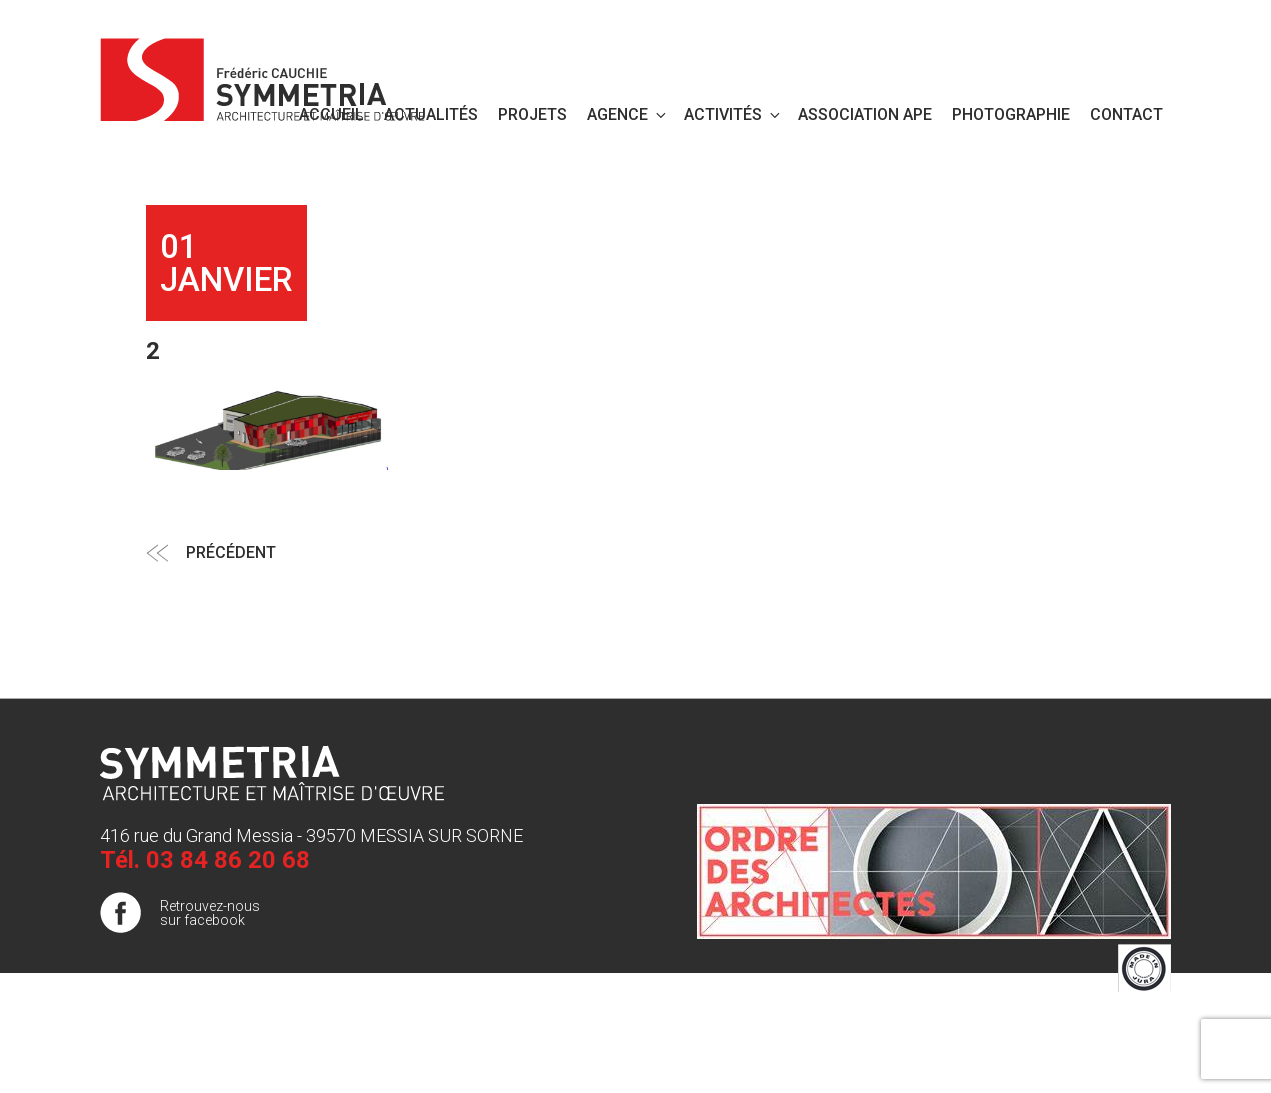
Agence (628, 114)
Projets (532, 114)
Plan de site (1134, 1042)
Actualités (431, 114)
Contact (1126, 114)
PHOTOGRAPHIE (1011, 114)
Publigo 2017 (1130, 1062)
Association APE (865, 114)
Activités (733, 114)
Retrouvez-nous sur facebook (210, 913)
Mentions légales (1117, 1022)
